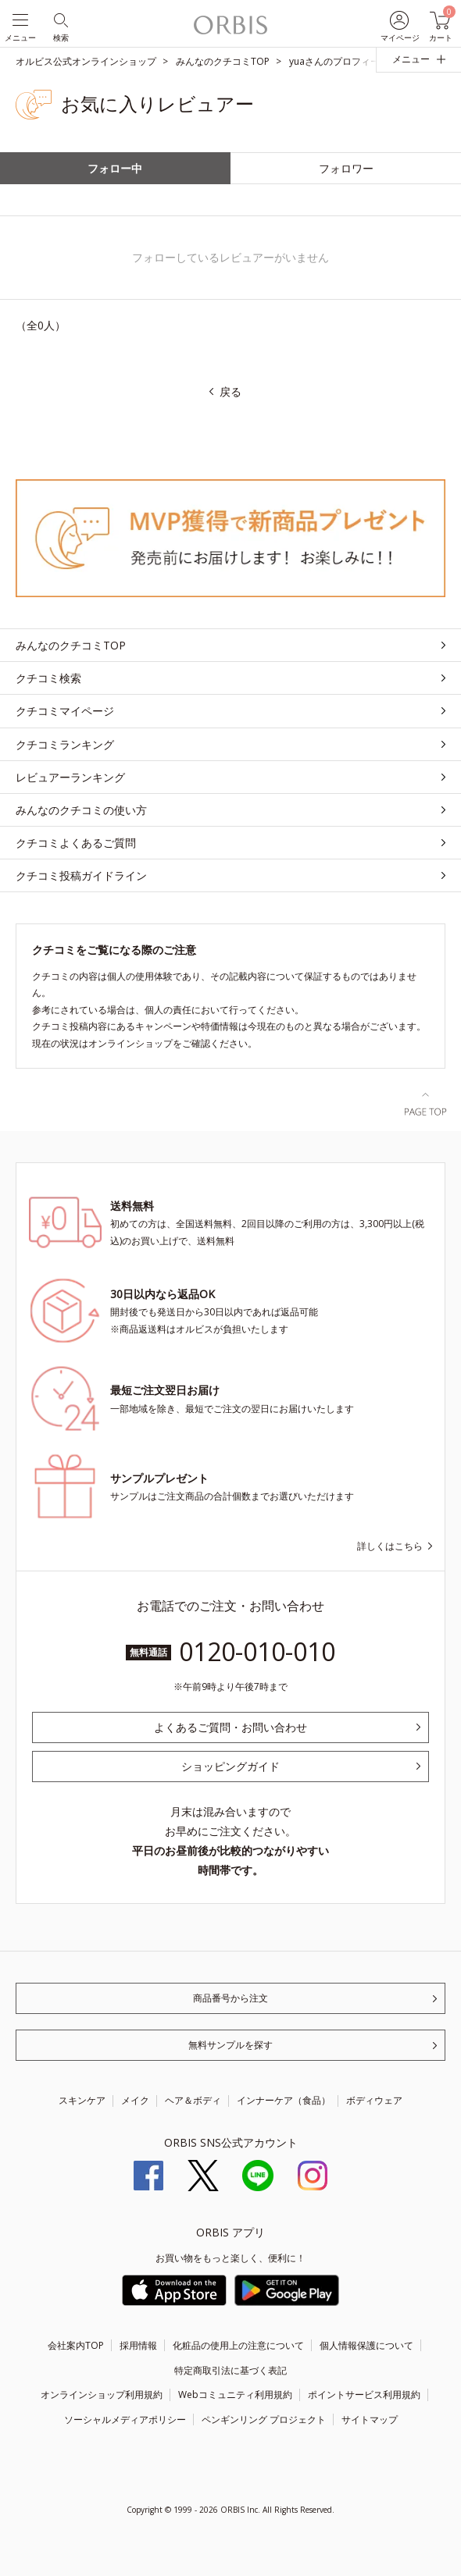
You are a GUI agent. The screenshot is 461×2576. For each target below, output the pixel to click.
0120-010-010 (257, 1651)
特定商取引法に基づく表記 (230, 2370)
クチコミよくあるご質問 (76, 842)
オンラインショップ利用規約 (102, 2394)
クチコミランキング (65, 744)
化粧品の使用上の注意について (238, 2345)
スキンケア (82, 2100)
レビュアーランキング (70, 777)
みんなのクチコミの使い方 (81, 809)
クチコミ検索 (48, 678)
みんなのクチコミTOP (71, 645)
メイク (135, 2100)
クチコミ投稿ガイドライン (81, 875)
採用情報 (138, 2345)
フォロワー (346, 168)
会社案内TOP (76, 2345)
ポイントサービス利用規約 (364, 2394)
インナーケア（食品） (284, 2100)
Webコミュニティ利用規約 (235, 2394)
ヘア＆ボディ (193, 2100)
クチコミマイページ (65, 710)
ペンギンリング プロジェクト (264, 2419)
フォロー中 (115, 168)
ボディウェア (374, 2100)
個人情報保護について (366, 2345)
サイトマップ (369, 2419)
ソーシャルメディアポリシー (125, 2419)
